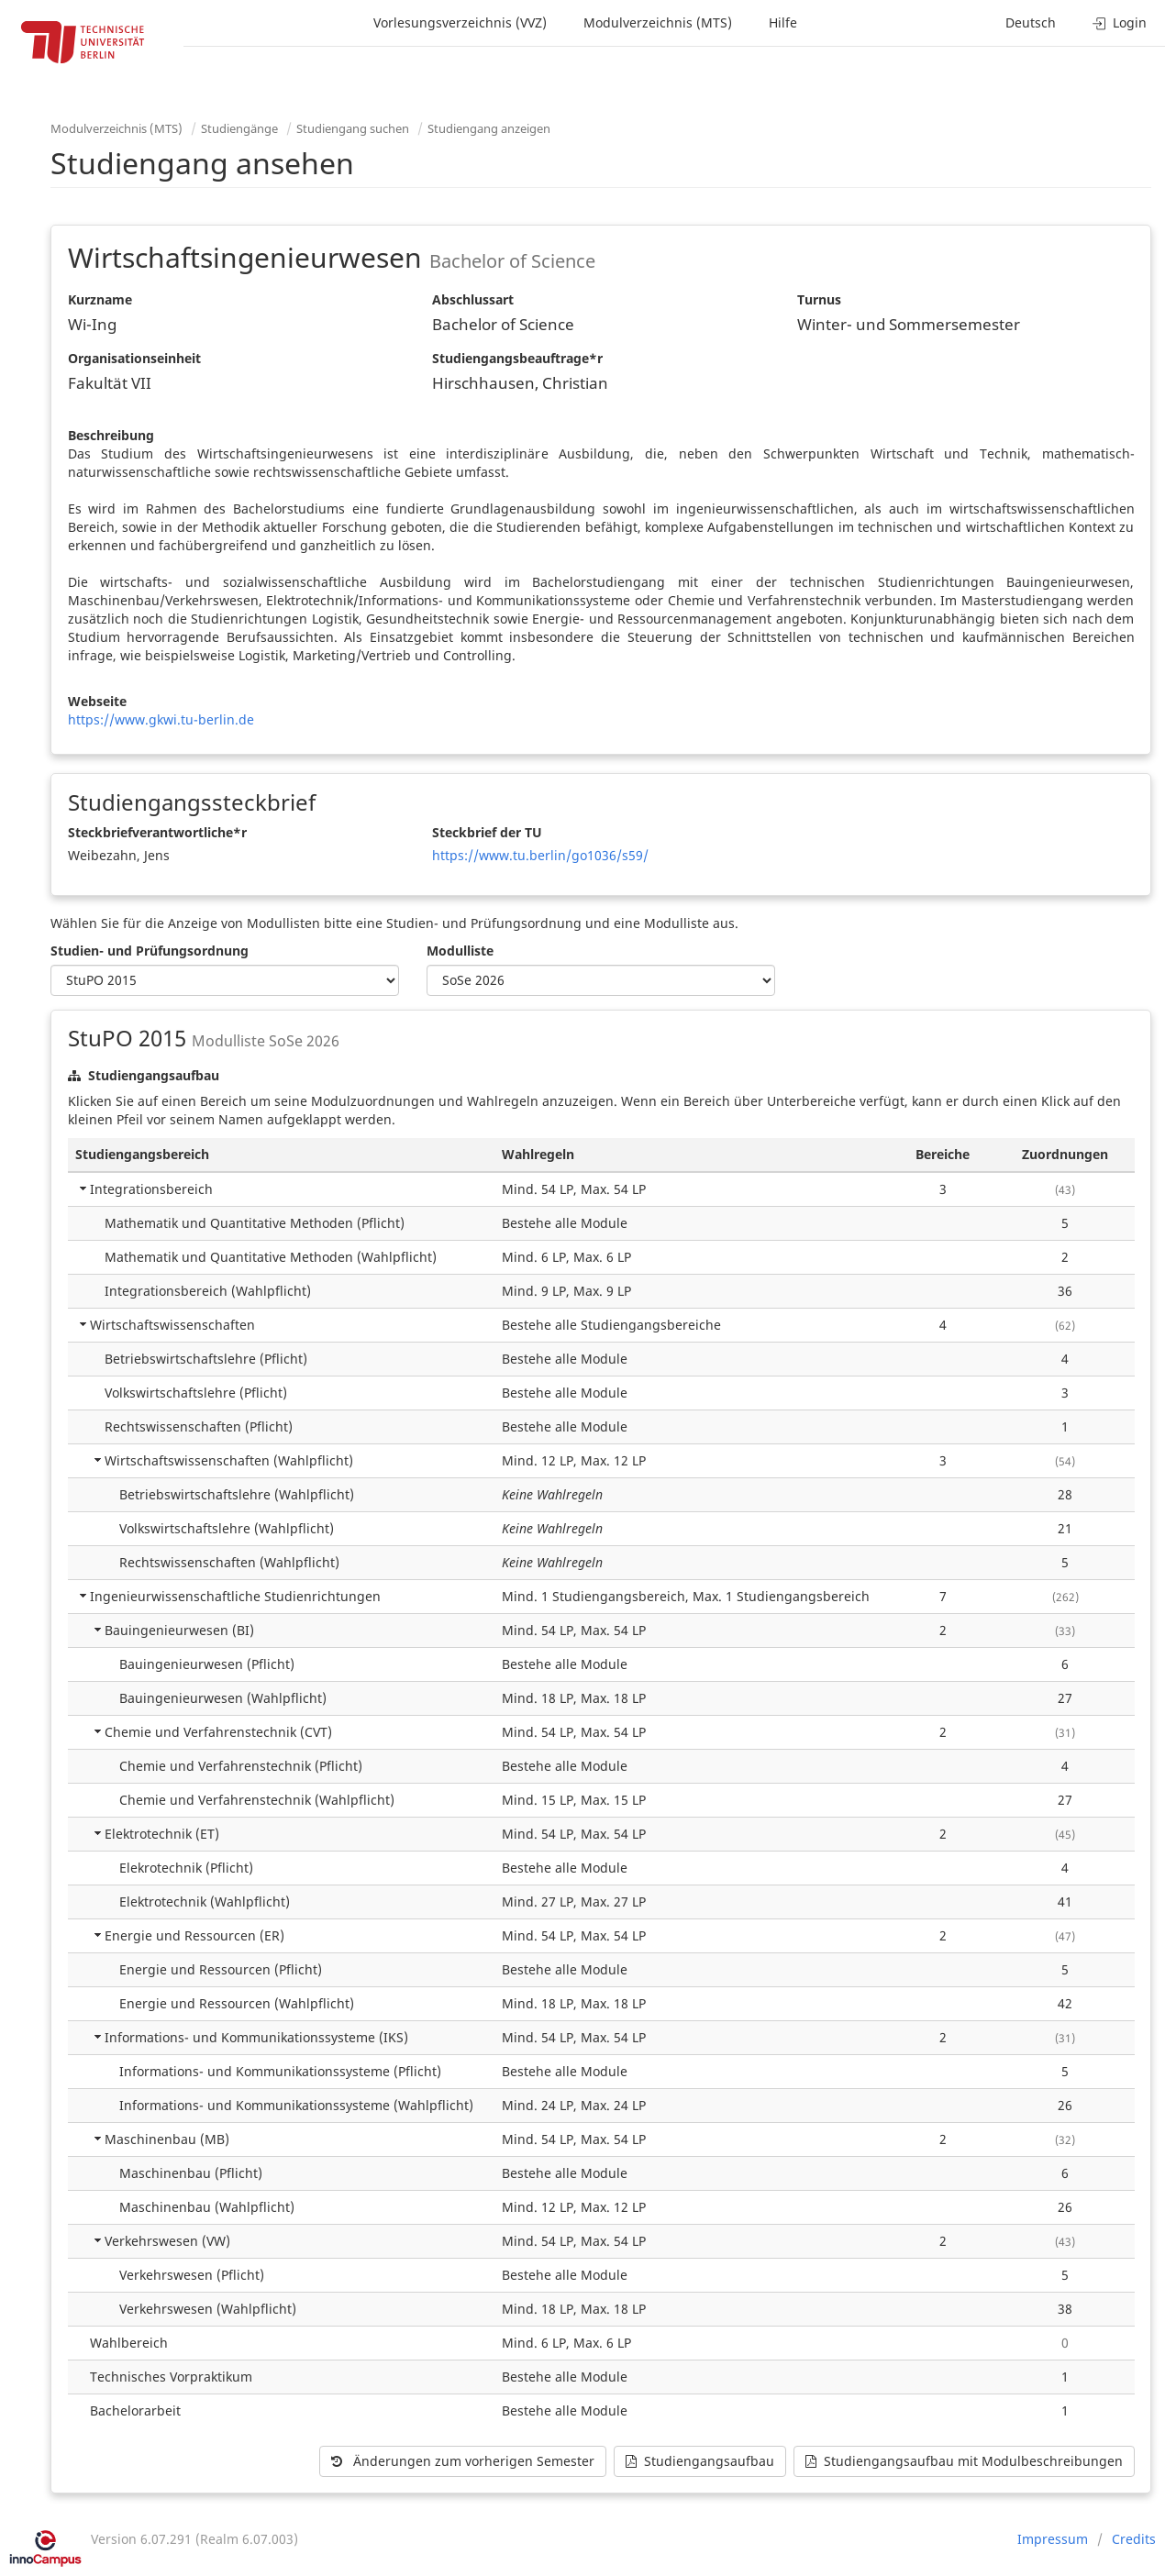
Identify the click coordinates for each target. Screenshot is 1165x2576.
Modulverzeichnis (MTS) (657, 22)
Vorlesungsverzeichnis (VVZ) (460, 22)
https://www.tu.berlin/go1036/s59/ (540, 855)
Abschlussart (473, 299)
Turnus (819, 299)
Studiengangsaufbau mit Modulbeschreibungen (964, 2461)
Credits (1134, 2539)
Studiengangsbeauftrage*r (517, 358)
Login (1120, 22)
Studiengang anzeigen (488, 128)
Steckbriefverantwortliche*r (157, 832)
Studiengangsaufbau (700, 2461)
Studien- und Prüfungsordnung (149, 950)
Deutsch (1030, 22)
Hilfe (783, 22)
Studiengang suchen (352, 128)
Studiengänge (239, 128)
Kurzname (100, 299)
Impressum (1052, 2539)
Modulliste (460, 950)
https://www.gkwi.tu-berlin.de (161, 719)
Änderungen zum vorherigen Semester (462, 2461)
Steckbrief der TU (487, 832)
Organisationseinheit (134, 358)
